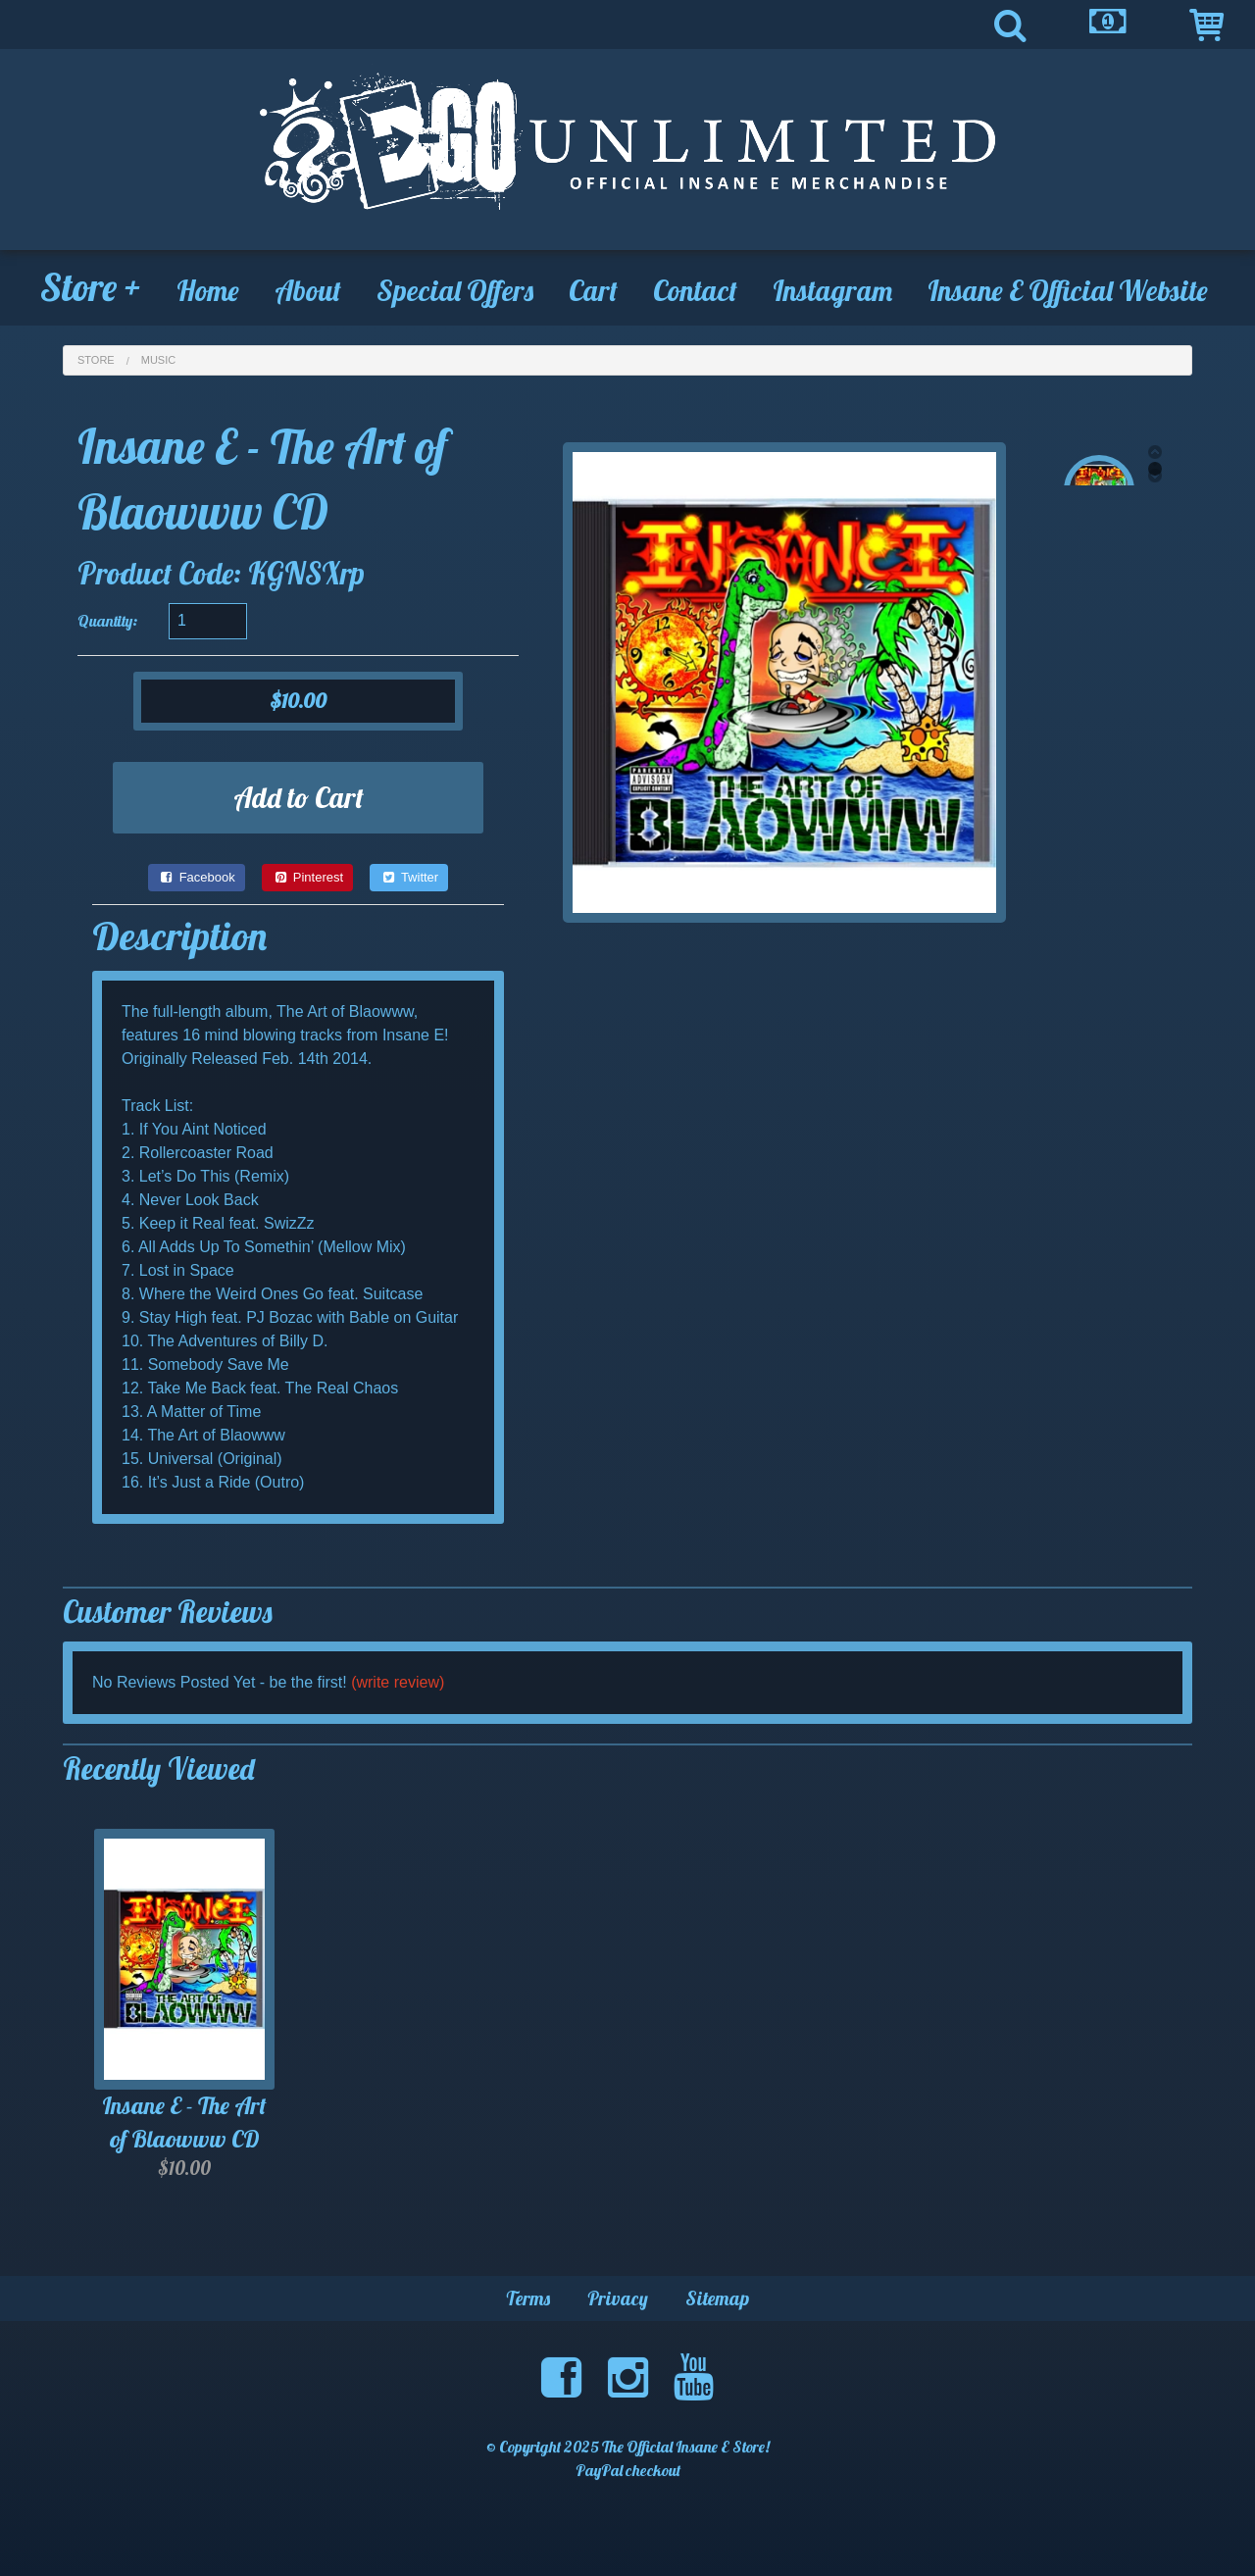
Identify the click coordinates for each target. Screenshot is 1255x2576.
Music (158, 360)
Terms (528, 2298)
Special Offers (454, 290)
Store (90, 287)
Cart (593, 290)
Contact (695, 290)
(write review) (397, 1682)
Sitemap (717, 2298)
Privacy (617, 2298)
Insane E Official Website (1068, 290)
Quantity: (107, 621)
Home (207, 290)
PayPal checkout (628, 2470)
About (308, 290)
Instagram (832, 290)
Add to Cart (298, 797)
